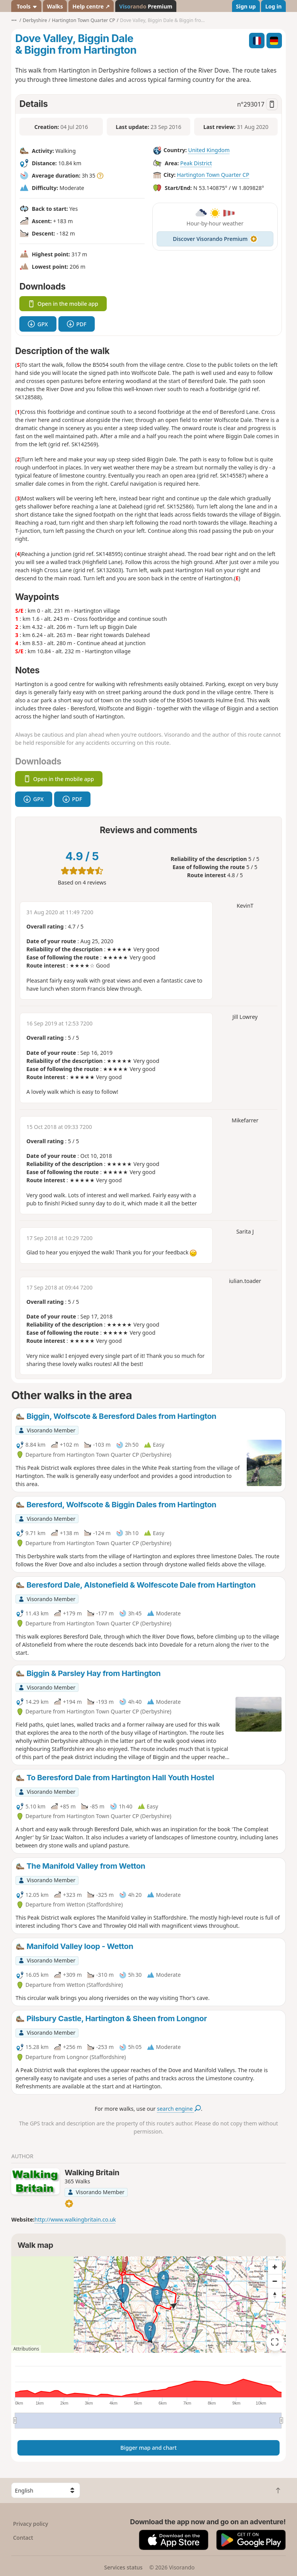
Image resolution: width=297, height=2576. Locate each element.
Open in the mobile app (63, 304)
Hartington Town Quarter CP (213, 174)
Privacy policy (30, 2523)
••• (14, 20)
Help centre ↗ (90, 6)
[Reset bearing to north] (275, 2295)
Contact (23, 2537)
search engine (179, 2108)
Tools (26, 6)
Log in (273, 6)
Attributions (26, 2349)
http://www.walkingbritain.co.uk (75, 2219)
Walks (55, 6)
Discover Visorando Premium (215, 239)
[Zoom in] (275, 2267)
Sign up (246, 6)
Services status (123, 2567)
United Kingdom (208, 150)
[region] (148, 2304)
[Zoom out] (275, 2281)
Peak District (196, 163)
